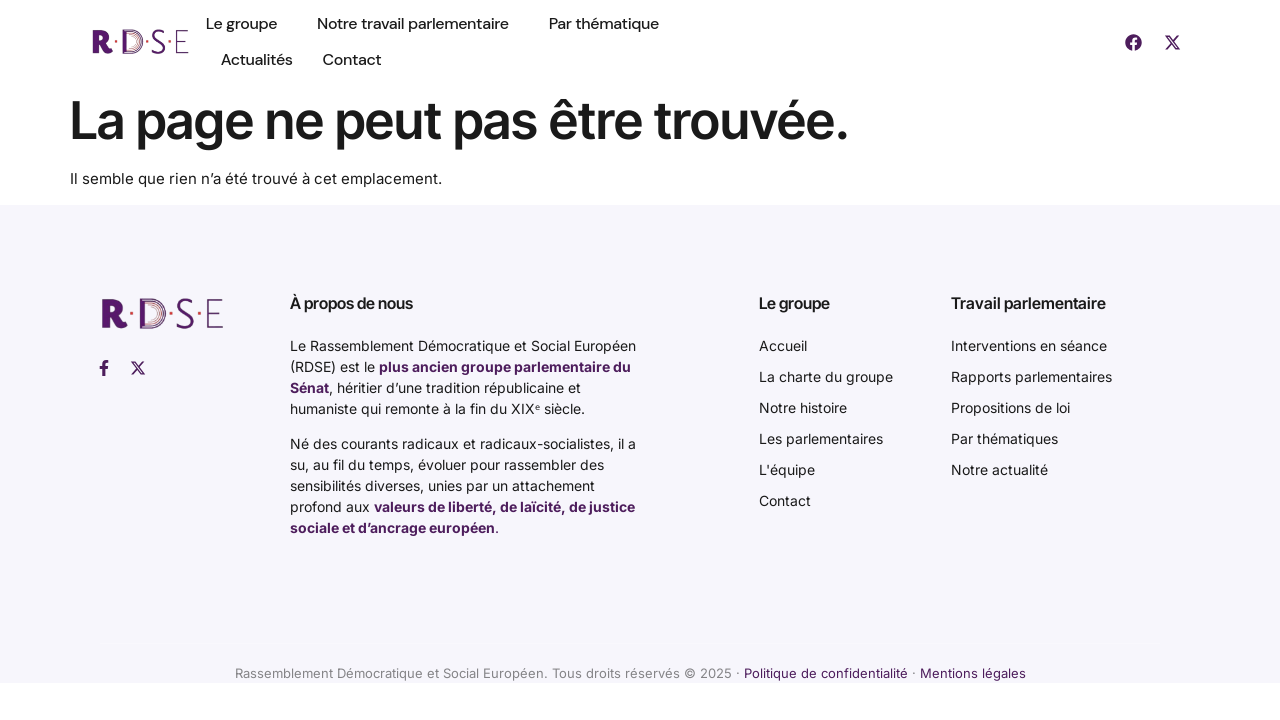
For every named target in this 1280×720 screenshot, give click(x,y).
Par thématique (604, 23)
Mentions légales (973, 673)
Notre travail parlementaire (418, 23)
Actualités (257, 59)
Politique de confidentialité (826, 673)
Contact (352, 59)
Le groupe (246, 23)
